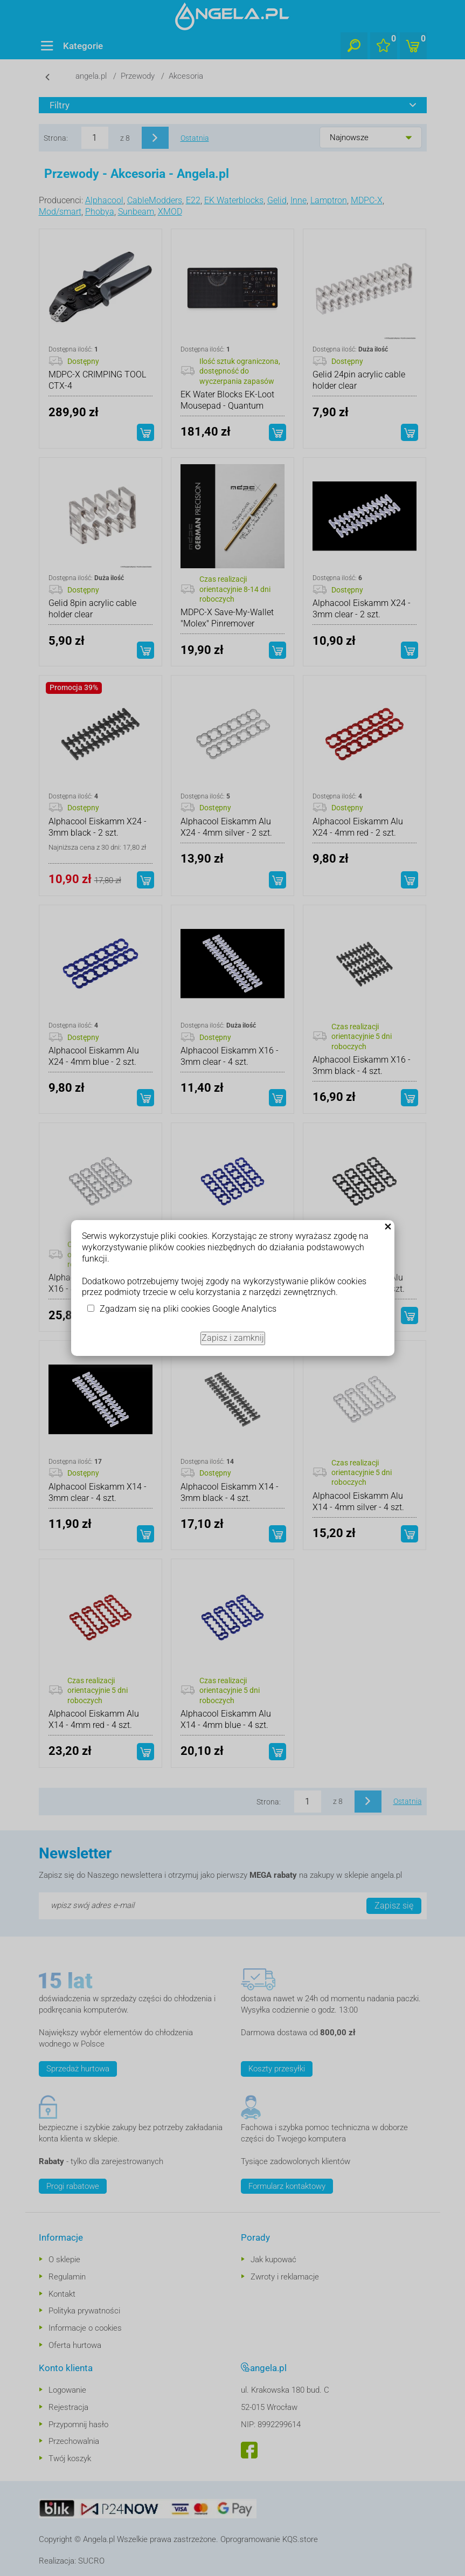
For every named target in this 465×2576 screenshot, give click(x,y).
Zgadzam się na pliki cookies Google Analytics (188, 1309)
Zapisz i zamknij (233, 1338)
